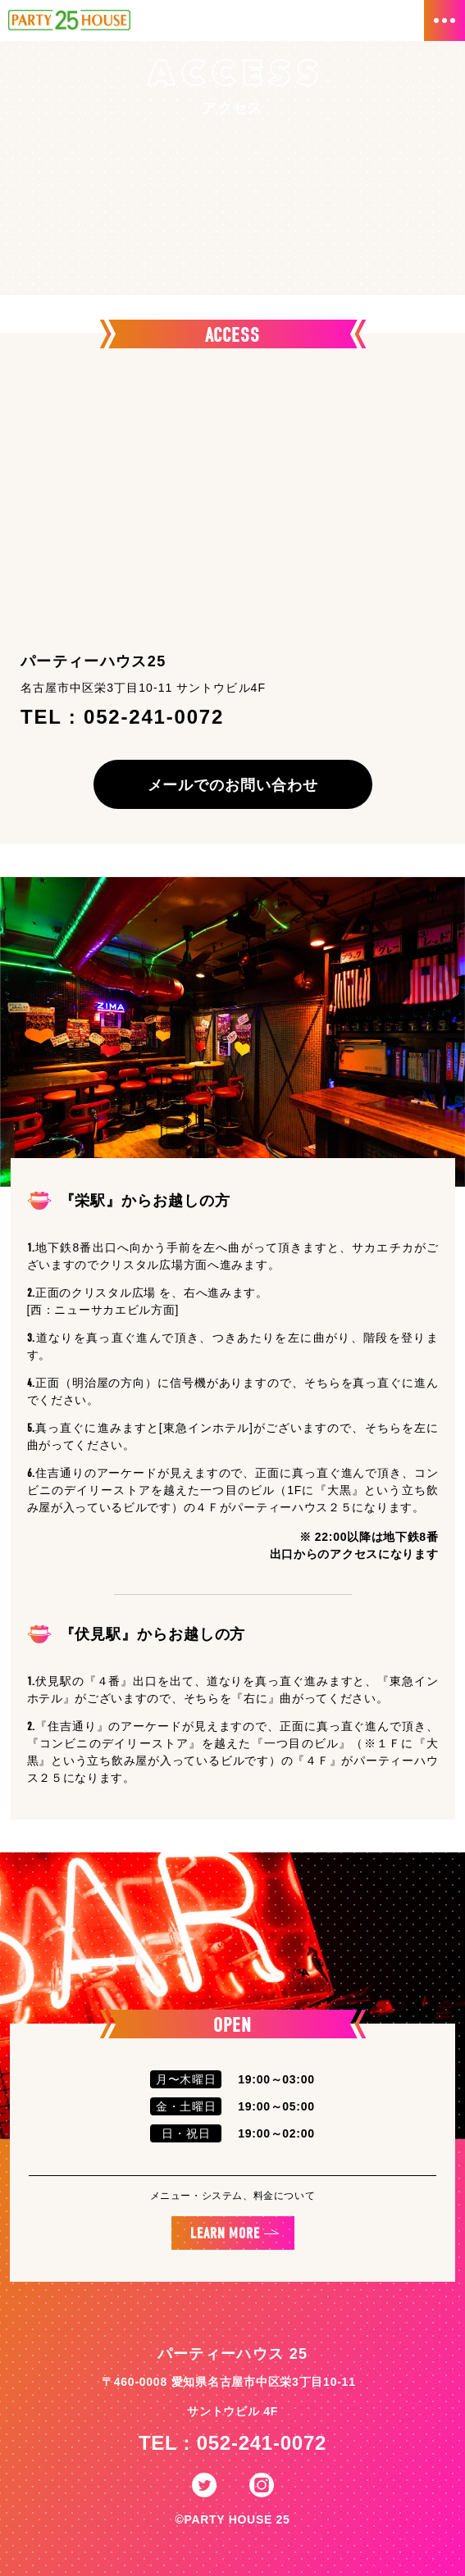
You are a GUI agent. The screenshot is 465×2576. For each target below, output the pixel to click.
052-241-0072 (154, 717)
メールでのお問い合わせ (233, 785)
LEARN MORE (225, 2233)
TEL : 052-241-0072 (232, 2443)
